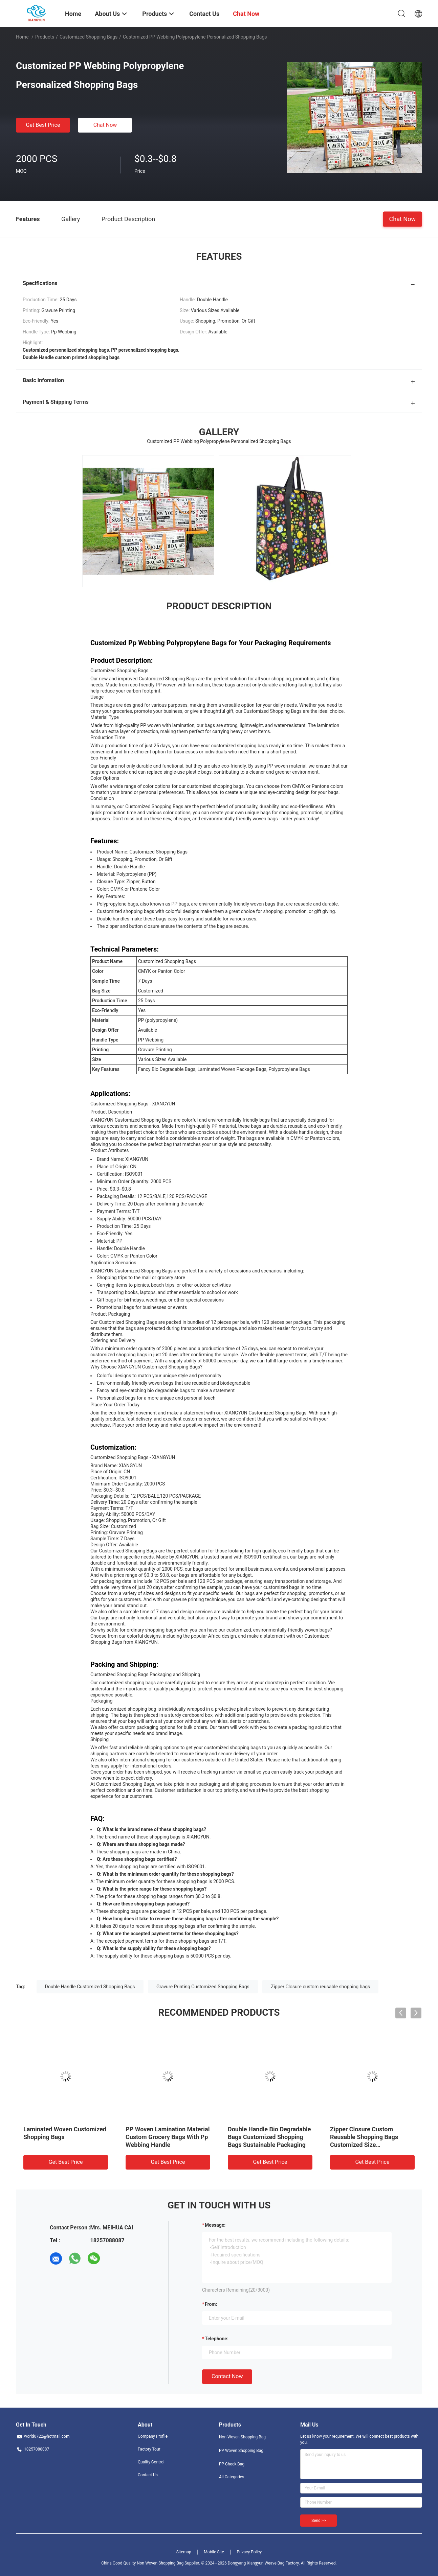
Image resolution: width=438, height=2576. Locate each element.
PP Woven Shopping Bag (241, 2450)
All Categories (231, 2477)
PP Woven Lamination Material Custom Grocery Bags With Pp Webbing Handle (168, 2137)
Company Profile (153, 2436)
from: (211, 2304)
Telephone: (216, 2338)
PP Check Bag (231, 2464)
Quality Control (151, 2462)
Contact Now (227, 2376)
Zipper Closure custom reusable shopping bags (320, 1986)
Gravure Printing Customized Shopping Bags (202, 1986)
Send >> (318, 2520)
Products (44, 37)
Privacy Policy (249, 2552)
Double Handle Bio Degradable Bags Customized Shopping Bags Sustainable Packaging (269, 2137)
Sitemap (183, 2552)
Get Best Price (43, 125)
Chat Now (105, 125)
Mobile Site (214, 2552)
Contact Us (148, 2475)
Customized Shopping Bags (88, 37)
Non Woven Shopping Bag (242, 2437)
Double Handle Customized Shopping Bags (90, 1986)
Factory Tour (149, 2449)
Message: (215, 2225)
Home (22, 37)
